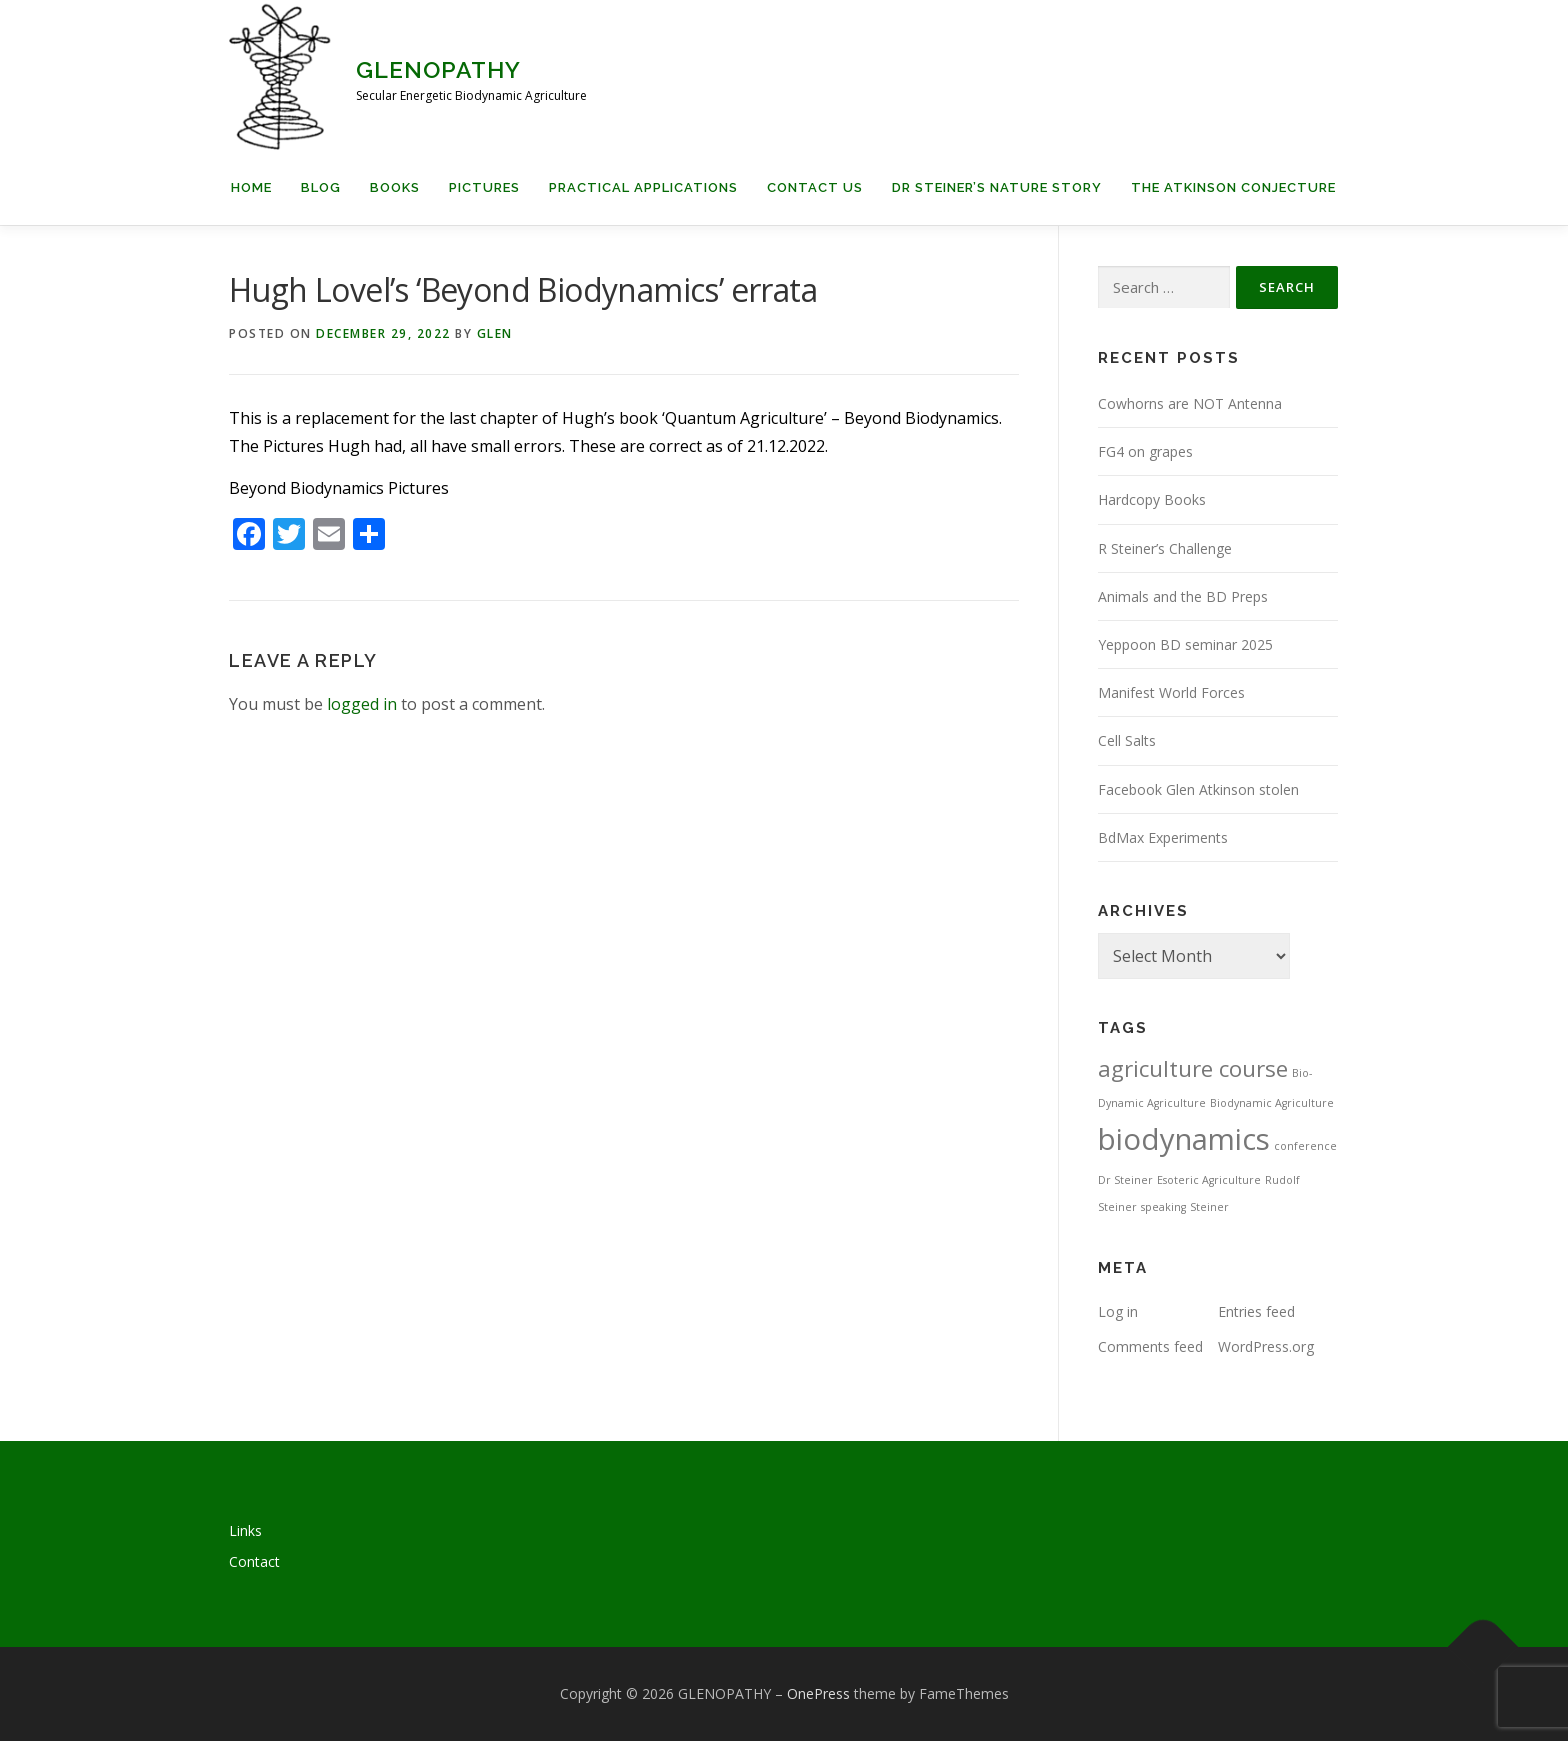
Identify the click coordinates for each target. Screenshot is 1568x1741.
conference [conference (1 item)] (1305, 1146)
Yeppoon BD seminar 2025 (1185, 644)
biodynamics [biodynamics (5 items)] (1184, 1139)
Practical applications (643, 187)
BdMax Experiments (1163, 837)
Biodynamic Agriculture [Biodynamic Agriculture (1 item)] (1272, 1103)
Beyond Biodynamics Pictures (339, 488)
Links (245, 1530)
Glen (495, 333)
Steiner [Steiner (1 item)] (1209, 1207)
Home (251, 187)
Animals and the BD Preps (1183, 596)
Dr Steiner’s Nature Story (997, 187)
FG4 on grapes (1145, 451)
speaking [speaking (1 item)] (1163, 1207)
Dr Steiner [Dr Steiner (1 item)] (1125, 1180)
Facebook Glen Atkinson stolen (1198, 789)
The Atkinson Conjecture (1233, 187)
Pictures (484, 187)
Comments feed (1150, 1346)
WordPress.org (1266, 1346)
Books (395, 187)
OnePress (818, 1693)
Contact (254, 1561)
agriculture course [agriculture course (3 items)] (1193, 1068)
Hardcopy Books (1152, 499)
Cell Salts (1127, 740)
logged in (362, 704)
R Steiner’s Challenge (1165, 548)
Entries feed (1256, 1311)
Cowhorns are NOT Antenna (1190, 403)
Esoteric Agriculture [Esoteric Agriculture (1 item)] (1209, 1180)
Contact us (815, 187)
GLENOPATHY (438, 69)
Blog (321, 187)
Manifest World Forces (1171, 692)
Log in (1118, 1311)
